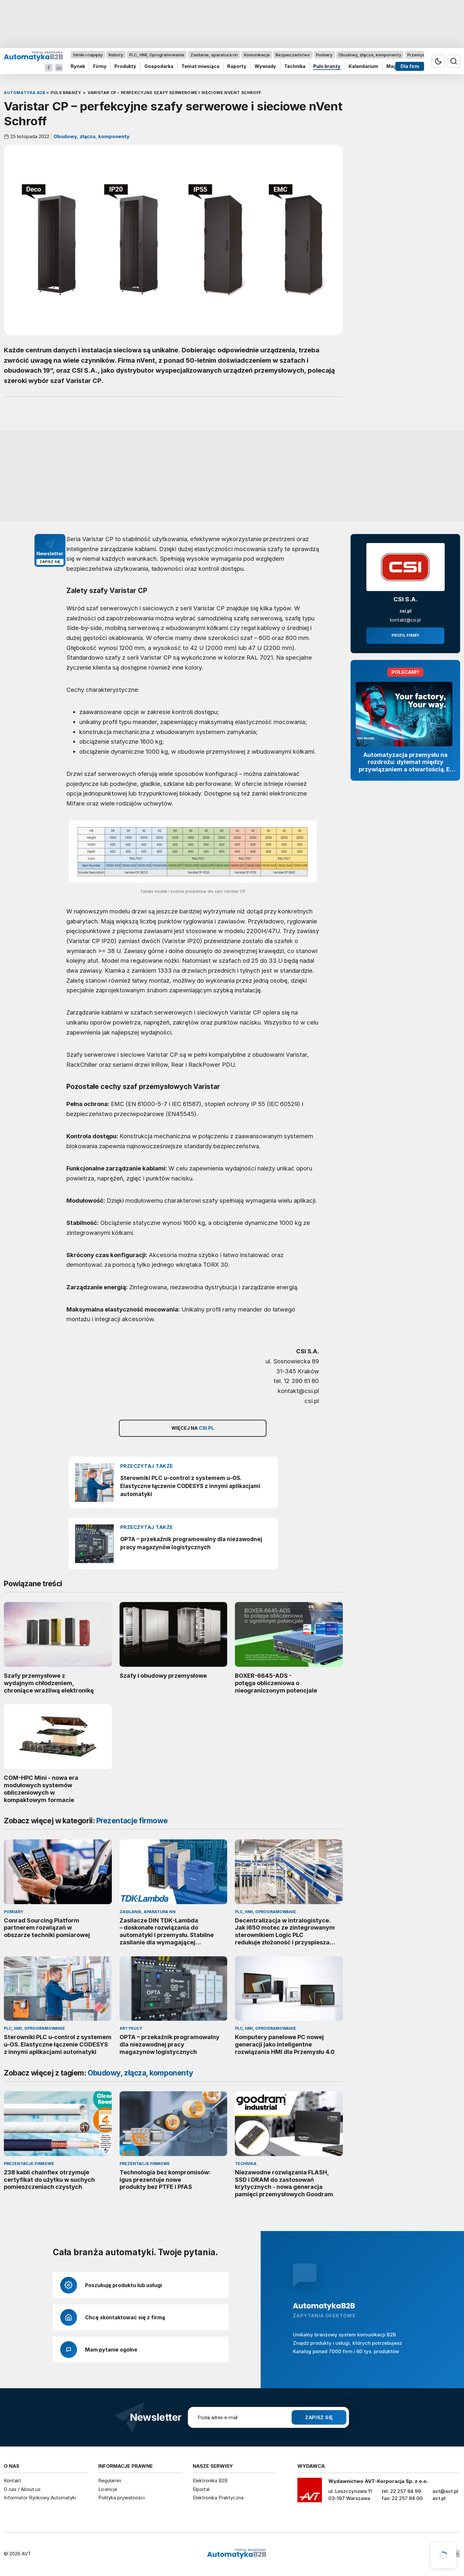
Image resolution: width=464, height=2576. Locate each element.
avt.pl (439, 2498)
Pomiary (324, 54)
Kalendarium (363, 66)
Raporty (237, 66)
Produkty (125, 66)
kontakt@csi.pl (405, 620)
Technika (294, 66)
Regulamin (109, 2480)
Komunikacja (257, 54)
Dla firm (410, 66)
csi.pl (405, 611)
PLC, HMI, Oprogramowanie (156, 54)
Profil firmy (405, 635)
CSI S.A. (405, 599)
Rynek (78, 66)
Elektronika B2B (210, 2480)
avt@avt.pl (445, 2491)
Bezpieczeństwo (293, 54)
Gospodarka (158, 66)
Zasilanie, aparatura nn (214, 54)
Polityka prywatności (121, 2498)
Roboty (116, 54)
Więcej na (192, 1428)
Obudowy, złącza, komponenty (369, 54)
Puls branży (327, 66)
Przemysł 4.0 (420, 54)
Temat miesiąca (200, 66)
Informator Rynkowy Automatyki (40, 2498)
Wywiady (265, 66)
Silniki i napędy (87, 54)
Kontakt (12, 2480)
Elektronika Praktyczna (218, 2498)
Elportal (201, 2489)
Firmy (100, 66)
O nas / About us (22, 2489)
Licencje (107, 2489)
